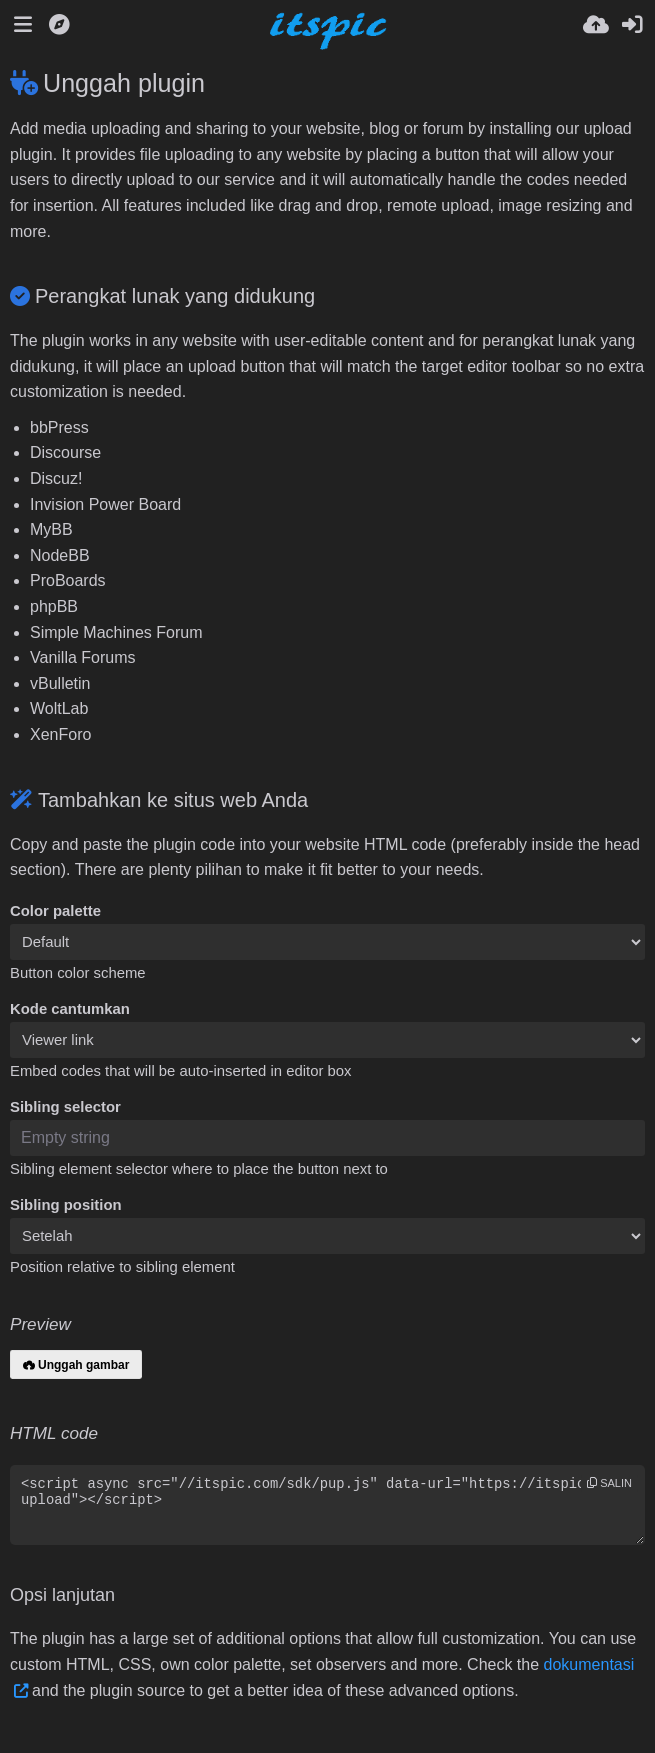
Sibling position (66, 1205)
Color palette (55, 911)
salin (609, 1483)
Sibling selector (65, 1107)
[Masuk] (632, 25)
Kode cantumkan (70, 1009)
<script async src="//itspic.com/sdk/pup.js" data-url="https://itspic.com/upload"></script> (327, 1505)
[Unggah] (596, 25)
